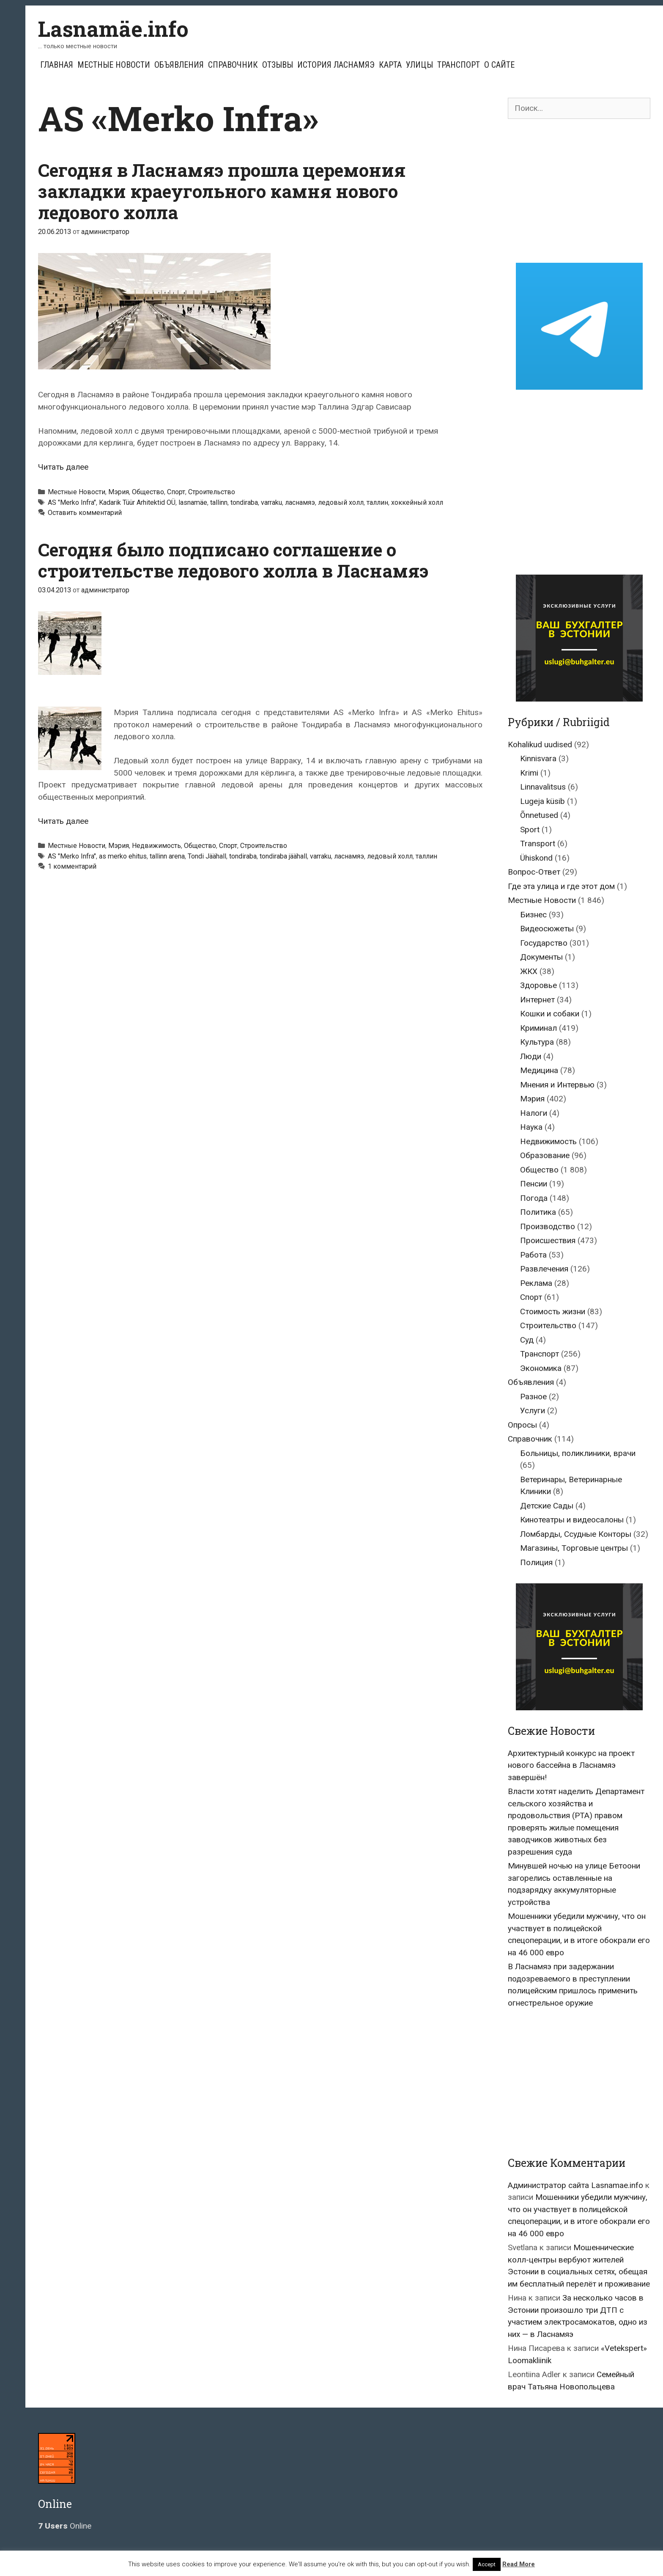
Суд (527, 1340)
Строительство (211, 492)
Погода (534, 1198)
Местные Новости (113, 65)
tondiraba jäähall (283, 856)
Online (64, 2526)
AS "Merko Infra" (72, 502)
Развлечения (544, 1269)
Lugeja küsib (542, 801)
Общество (148, 492)
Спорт (176, 492)
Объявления (179, 65)
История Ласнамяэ (336, 65)
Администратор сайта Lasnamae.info (575, 2185)
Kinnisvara (538, 758)
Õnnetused (539, 815)
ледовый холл (341, 502)
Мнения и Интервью (557, 1085)
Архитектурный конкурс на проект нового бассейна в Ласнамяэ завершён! (571, 1765)
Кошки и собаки (549, 1013)
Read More (518, 2564)
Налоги (533, 1113)
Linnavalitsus (543, 787)
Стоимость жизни (552, 1311)
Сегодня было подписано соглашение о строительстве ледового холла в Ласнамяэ (233, 560)
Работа (533, 1255)
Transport (537, 843)
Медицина (539, 1070)
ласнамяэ (300, 502)
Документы (541, 957)
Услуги (532, 1410)
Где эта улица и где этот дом (561, 886)
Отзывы (277, 65)
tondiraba (244, 502)
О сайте (499, 65)
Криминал (538, 1028)
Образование (545, 1155)
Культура (537, 1042)
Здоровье (538, 985)
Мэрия (118, 492)
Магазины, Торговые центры (574, 1548)
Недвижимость (156, 846)
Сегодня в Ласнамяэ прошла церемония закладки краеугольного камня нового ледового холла (221, 191)
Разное (533, 1396)
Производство (547, 1226)
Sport (530, 829)
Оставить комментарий (85, 513)
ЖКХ (528, 971)
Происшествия (547, 1240)
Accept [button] (487, 2564)
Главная (56, 65)
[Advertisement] (579, 191)
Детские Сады (546, 1506)
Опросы (522, 1425)
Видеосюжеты (547, 928)
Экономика (541, 1368)
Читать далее (63, 467)
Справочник (233, 65)
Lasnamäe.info (113, 29)
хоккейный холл (417, 502)
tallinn (218, 502)
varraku (271, 502)
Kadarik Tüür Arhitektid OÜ (137, 502)
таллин (377, 502)
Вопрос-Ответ (534, 872)
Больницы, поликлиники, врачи (578, 1453)
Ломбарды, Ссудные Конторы (575, 1534)
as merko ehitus (123, 856)
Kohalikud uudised (540, 744)
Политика (538, 1212)
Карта (390, 65)
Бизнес (533, 914)
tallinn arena (167, 856)
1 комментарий (72, 866)
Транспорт (458, 65)
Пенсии (533, 1184)
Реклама (536, 1283)
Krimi (529, 773)
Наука (531, 1127)
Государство (543, 943)
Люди (530, 1056)
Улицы (419, 65)
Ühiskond (536, 858)
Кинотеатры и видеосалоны (572, 1520)
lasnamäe (192, 502)
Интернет (537, 1000)
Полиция (536, 1562)
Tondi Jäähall (207, 856)
